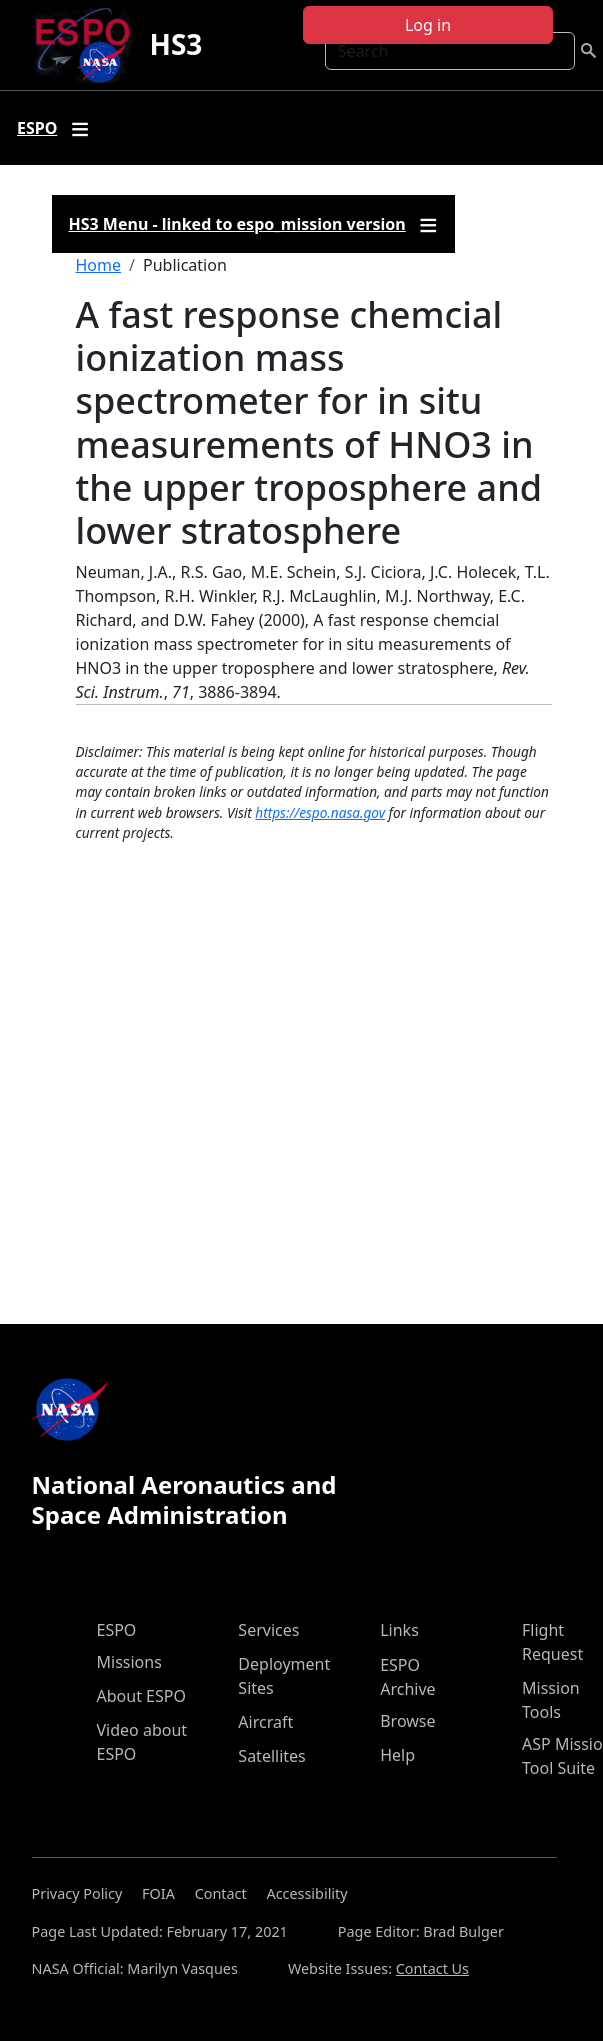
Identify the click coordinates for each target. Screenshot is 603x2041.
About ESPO (141, 1696)
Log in (428, 25)
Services (268, 1630)
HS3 (175, 44)
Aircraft (265, 1722)
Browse (407, 1721)
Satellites (271, 1756)
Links (399, 1630)
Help (397, 1755)
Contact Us (432, 1968)
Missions (129, 1662)
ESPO (117, 1630)
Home (99, 265)
